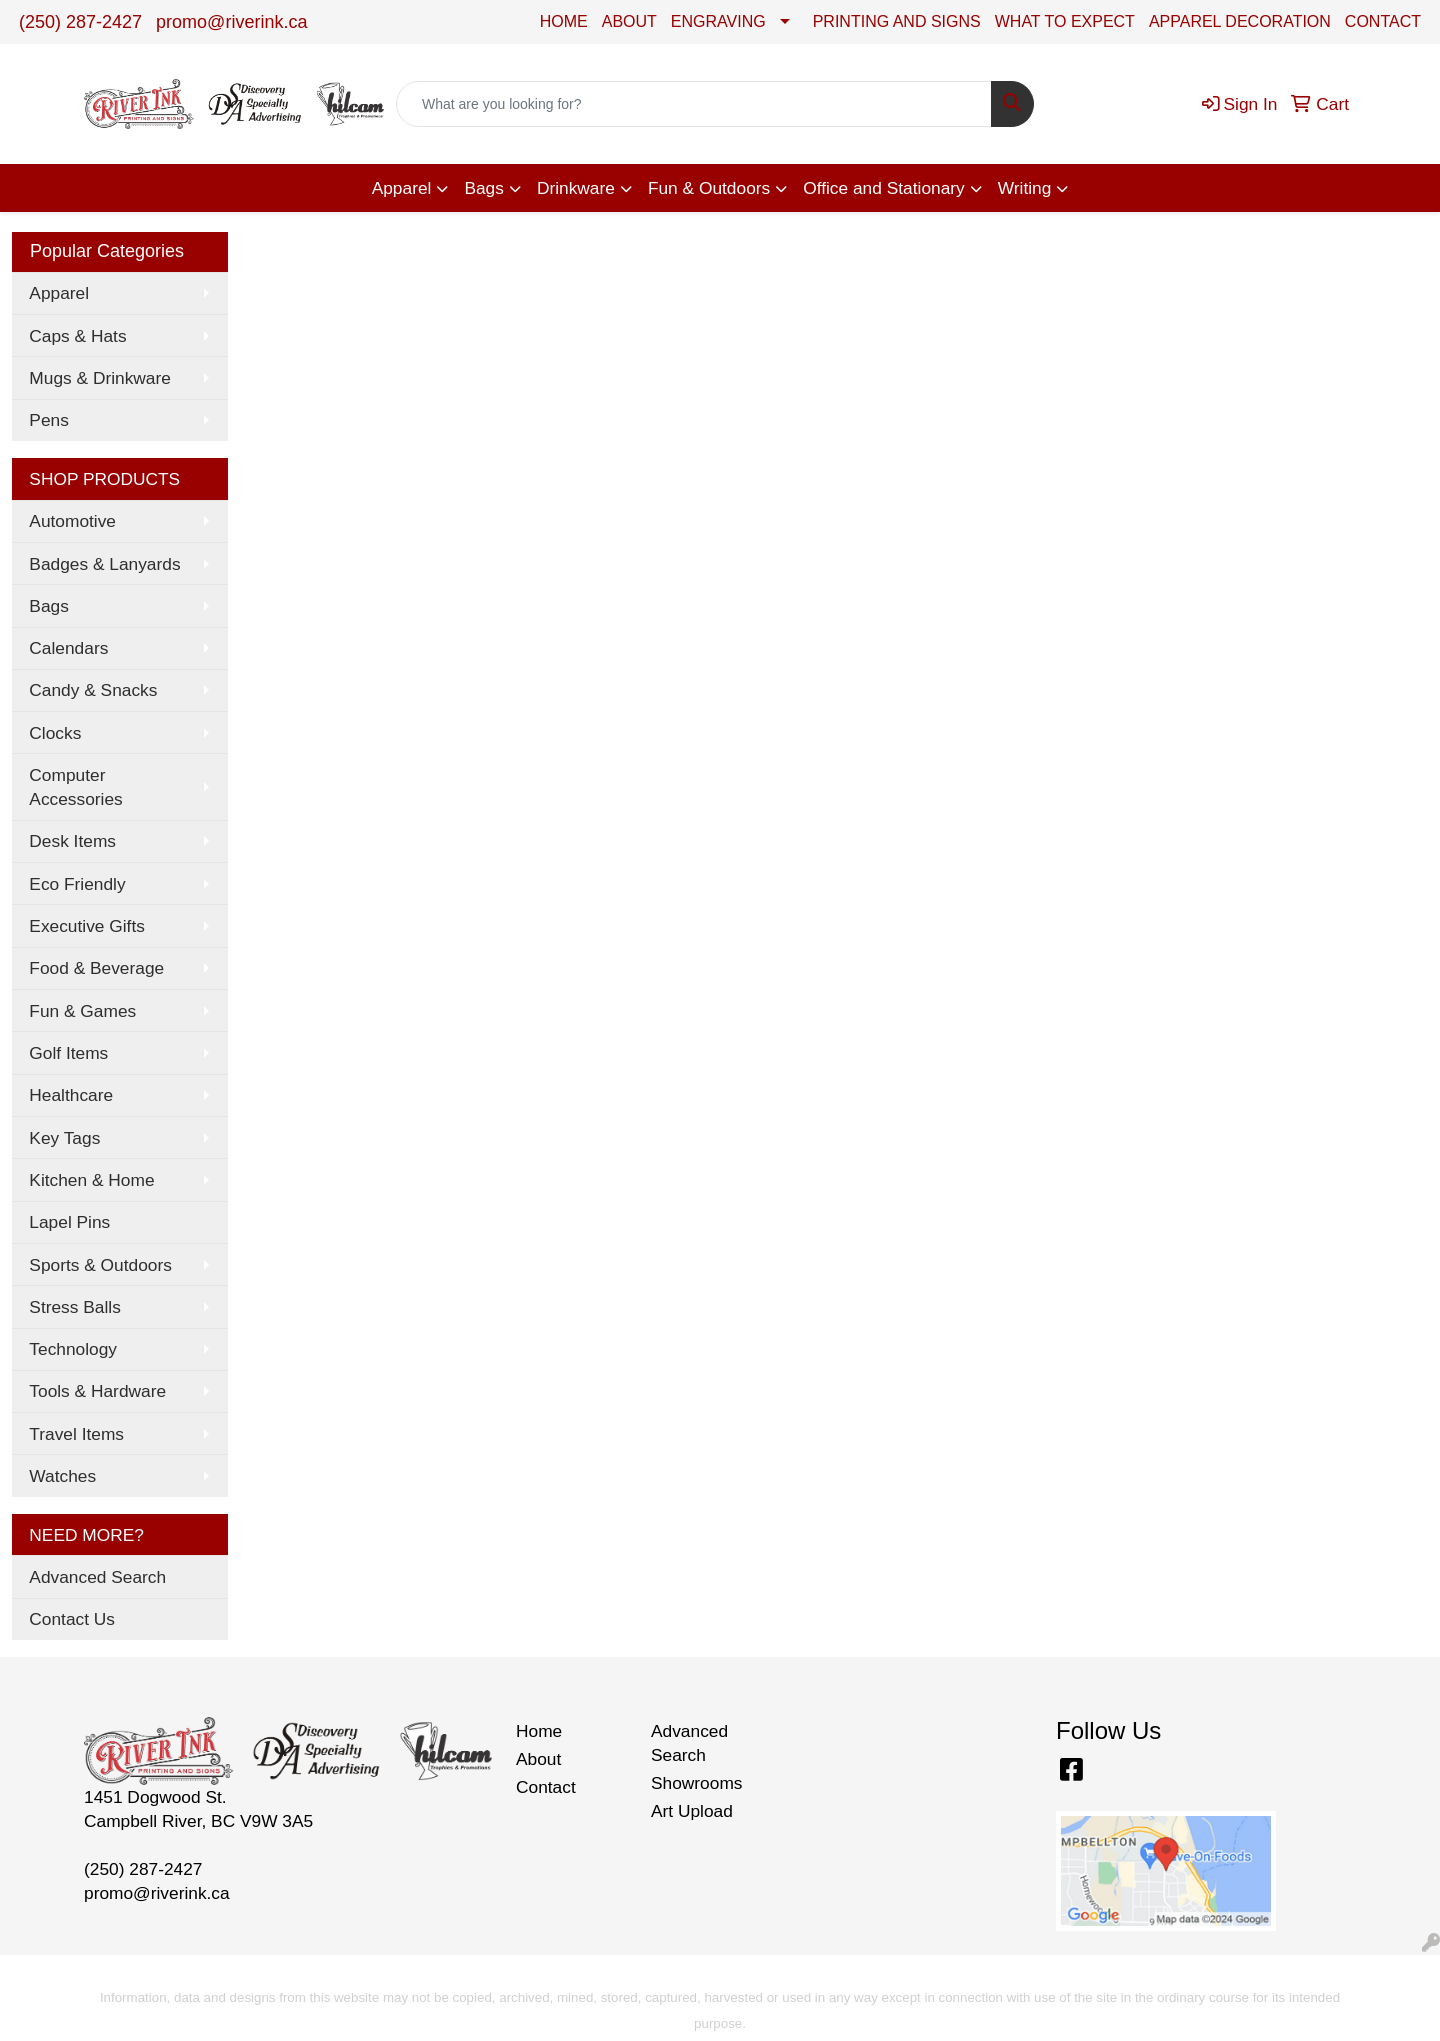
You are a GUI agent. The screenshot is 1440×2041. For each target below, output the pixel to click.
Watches (62, 1476)
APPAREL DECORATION (1240, 21)
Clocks (55, 733)
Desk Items (72, 841)
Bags (484, 188)
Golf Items (68, 1053)
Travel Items (76, 1434)
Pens (49, 420)
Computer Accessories (75, 787)
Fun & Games (82, 1011)
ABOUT (629, 21)
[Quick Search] (694, 104)
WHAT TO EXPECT (1065, 21)
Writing (1025, 188)
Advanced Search (97, 1577)
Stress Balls (74, 1307)
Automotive (72, 521)
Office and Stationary (884, 188)
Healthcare (71, 1095)
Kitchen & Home (91, 1180)
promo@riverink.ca (231, 22)
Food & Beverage (96, 968)
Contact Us (72, 1619)
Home (539, 1731)
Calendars (68, 648)
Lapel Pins (69, 1222)
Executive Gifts (87, 926)
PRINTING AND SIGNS (897, 21)
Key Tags (64, 1138)
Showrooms (697, 1783)
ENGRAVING (718, 21)
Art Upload (692, 1811)
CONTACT (1383, 21)
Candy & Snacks (93, 690)
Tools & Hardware (97, 1391)
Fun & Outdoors (709, 188)
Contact (546, 1787)
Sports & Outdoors (100, 1265)
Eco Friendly (77, 884)
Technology (73, 1349)
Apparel (402, 188)
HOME (564, 21)
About (538, 1759)
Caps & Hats (77, 336)
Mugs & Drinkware (100, 378)
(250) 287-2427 (80, 22)
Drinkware (576, 188)
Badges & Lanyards (104, 564)
